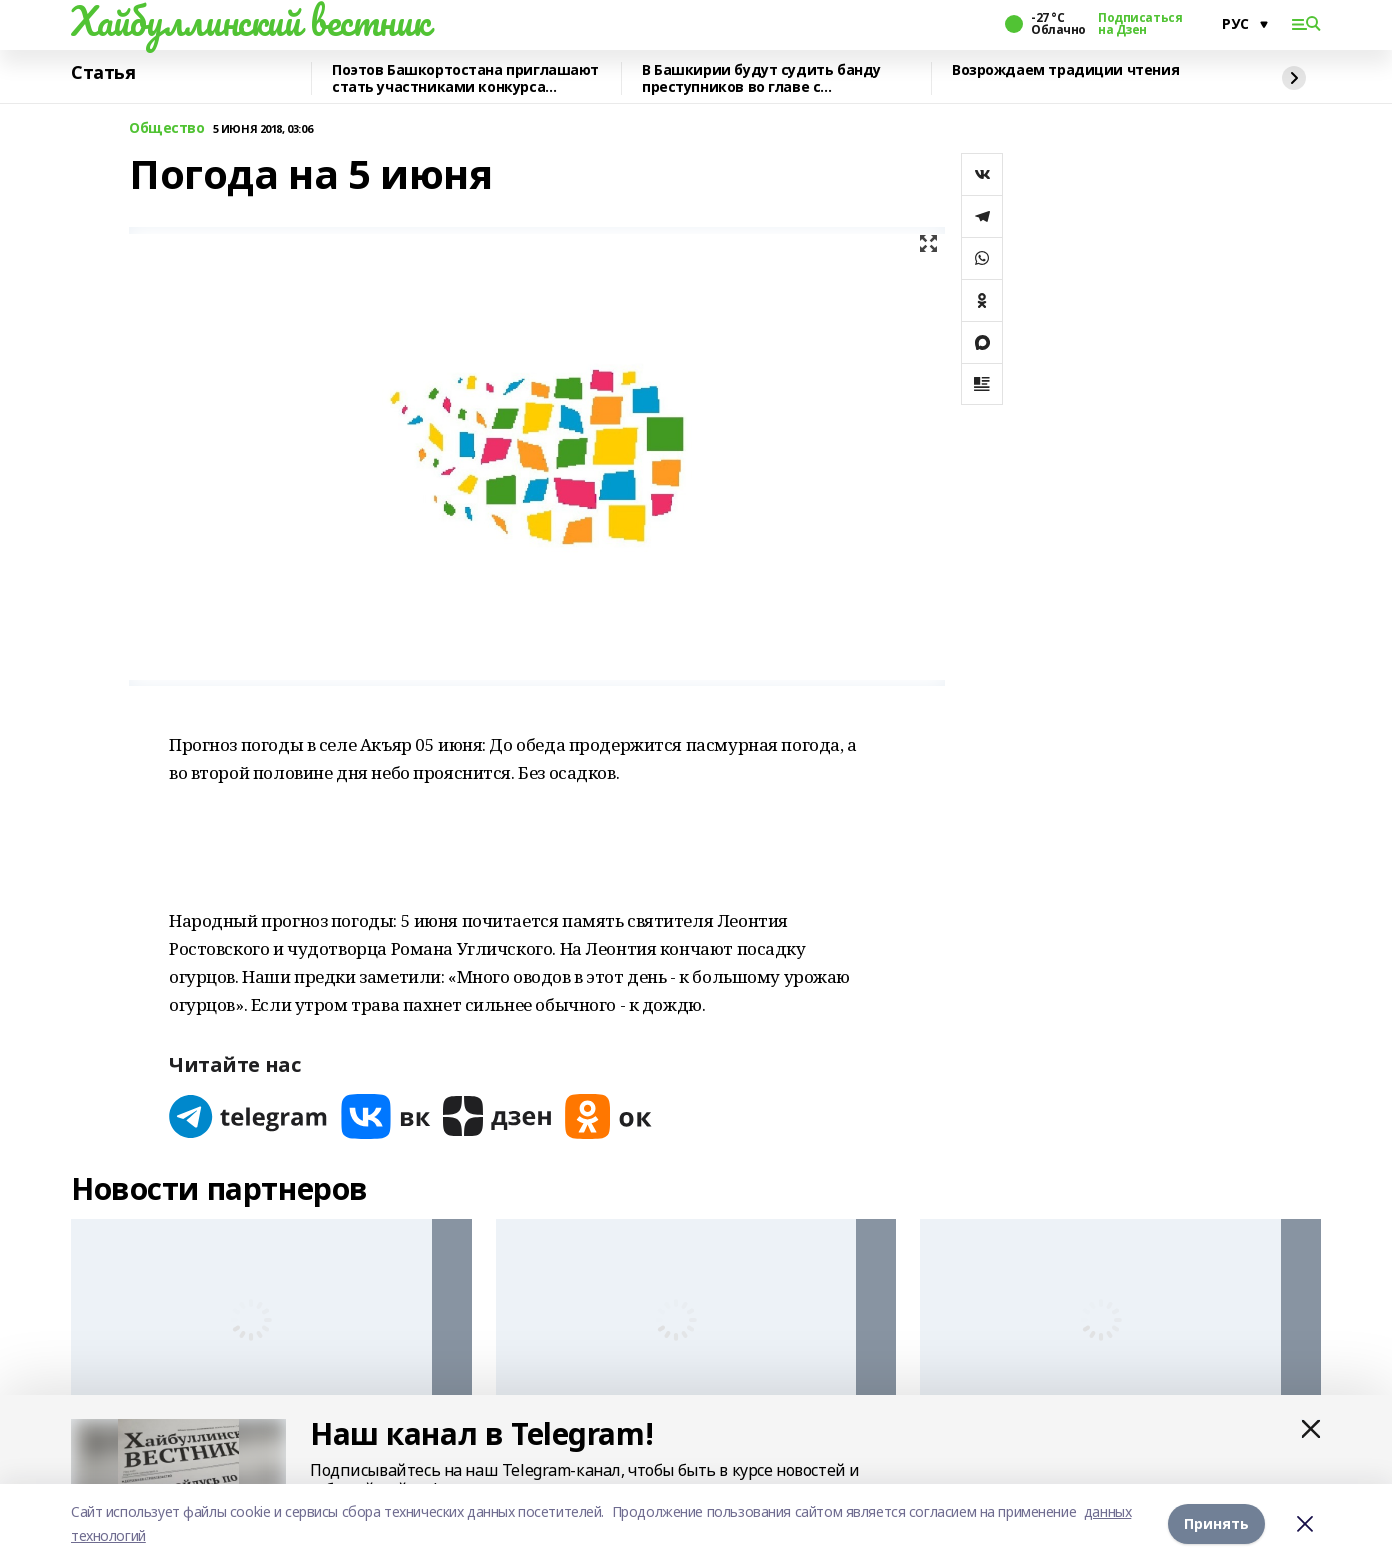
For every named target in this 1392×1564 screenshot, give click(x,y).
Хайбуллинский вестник (250, 21)
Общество (167, 128)
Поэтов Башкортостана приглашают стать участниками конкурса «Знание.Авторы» (465, 78)
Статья (103, 73)
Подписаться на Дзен (1140, 24)
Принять (1216, 1523)
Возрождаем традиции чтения (1065, 70)
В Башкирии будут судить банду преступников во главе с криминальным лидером (761, 78)
